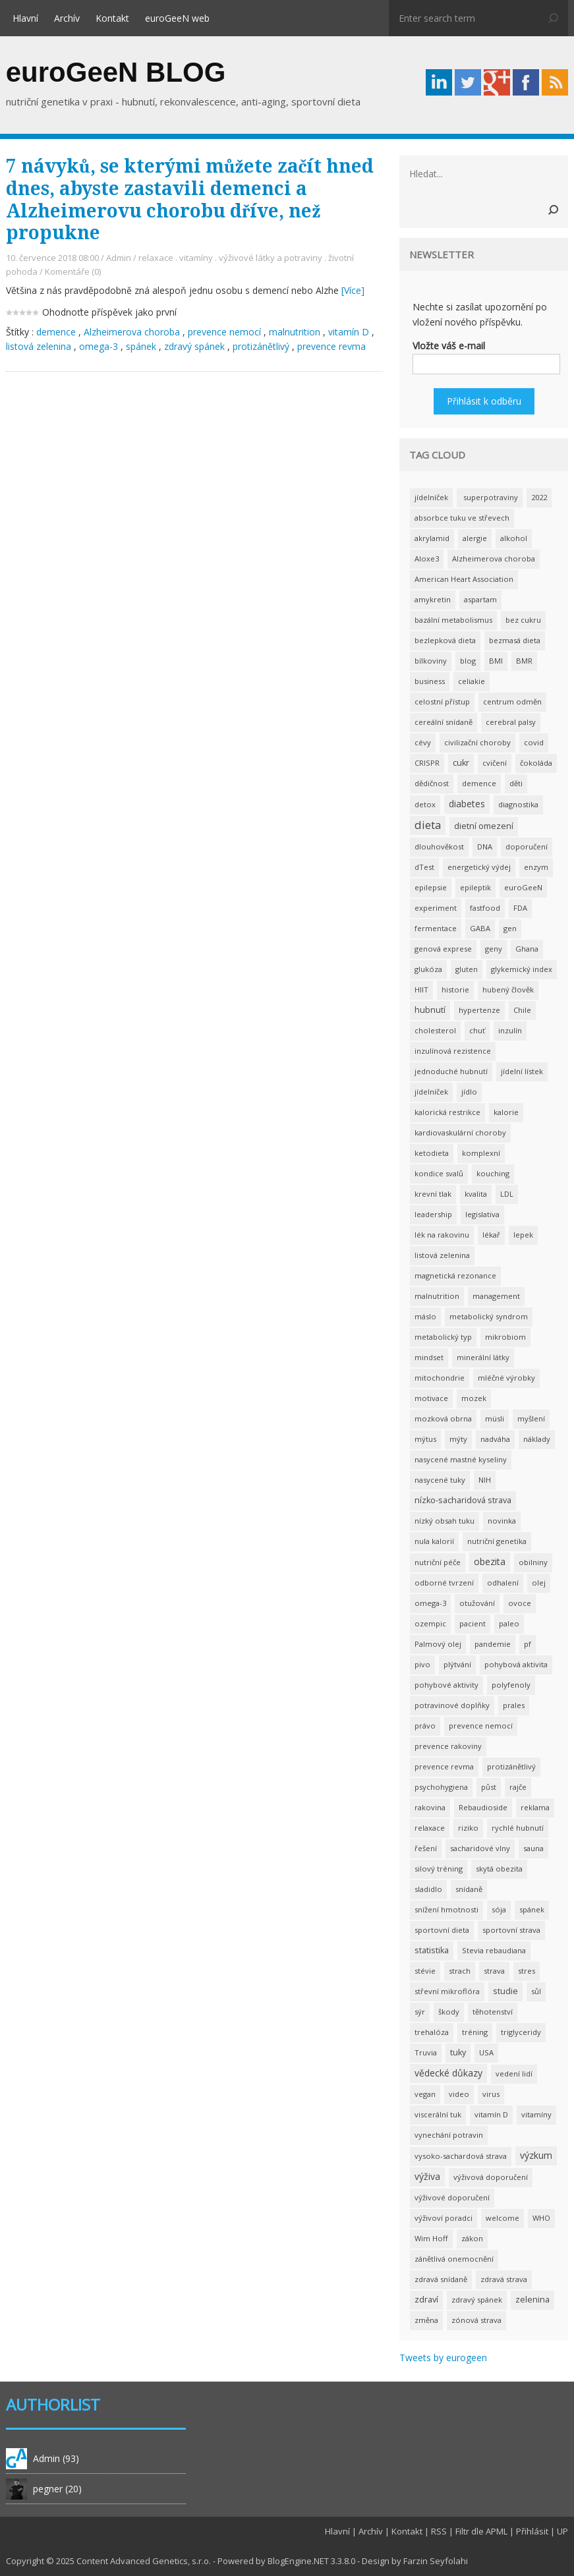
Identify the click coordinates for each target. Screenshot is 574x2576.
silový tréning (439, 1869)
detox (425, 804)
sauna (533, 1848)
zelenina (532, 2299)
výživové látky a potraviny (270, 258)
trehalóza (432, 2032)
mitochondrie (440, 1378)
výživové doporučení (452, 2197)
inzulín (510, 1030)
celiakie (471, 681)
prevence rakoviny (448, 1746)
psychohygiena (441, 1787)
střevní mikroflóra (447, 1991)
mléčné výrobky (506, 1378)
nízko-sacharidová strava (463, 1500)
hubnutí (430, 1010)
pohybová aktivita (516, 1664)
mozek (473, 1398)
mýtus (425, 1439)
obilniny (533, 1562)
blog (468, 661)
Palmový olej (438, 1644)
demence (56, 332)
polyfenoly (511, 1685)
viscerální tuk (438, 2114)
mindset (429, 1357)
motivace (431, 1398)
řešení (426, 1848)
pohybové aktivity (446, 1685)
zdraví (426, 2299)
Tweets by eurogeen (443, 2357)
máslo (425, 1316)
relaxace (155, 258)
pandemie (492, 1644)
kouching (492, 1173)
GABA (480, 928)
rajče (518, 1787)
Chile (522, 1010)
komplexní (481, 1153)
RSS (439, 2531)
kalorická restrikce (447, 1112)
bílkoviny (431, 661)
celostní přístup (442, 701)
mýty (458, 1439)
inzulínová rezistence (453, 1051)
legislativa (482, 1214)
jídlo (469, 1092)
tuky (458, 2052)
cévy (423, 742)
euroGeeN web (177, 18)
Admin (118, 258)
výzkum (536, 2155)
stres (526, 1971)
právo (425, 1726)
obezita (489, 1561)
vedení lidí (514, 2073)
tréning (475, 2032)
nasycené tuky (440, 1480)
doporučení (526, 846)
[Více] (352, 290)
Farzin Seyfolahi (435, 2561)
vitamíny (196, 258)
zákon (472, 2238)
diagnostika (518, 804)
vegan (425, 2094)
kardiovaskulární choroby (460, 1132)
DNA (484, 846)
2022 (539, 497)
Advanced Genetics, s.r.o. (160, 2561)
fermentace (436, 928)
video (459, 2094)
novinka (502, 1521)
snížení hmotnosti (446, 1909)
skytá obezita (499, 1869)
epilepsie (431, 887)
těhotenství (493, 2012)
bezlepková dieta (445, 640)
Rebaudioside (483, 1807)
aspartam (480, 599)
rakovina (430, 1807)
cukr (461, 762)
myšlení (531, 1418)
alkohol (513, 538)
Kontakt (112, 18)
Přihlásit (532, 2531)
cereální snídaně (444, 722)
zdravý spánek (194, 346)
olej (539, 1583)
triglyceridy (521, 2032)
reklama (535, 1807)
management (496, 1296)
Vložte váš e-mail (449, 345)
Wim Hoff (431, 2238)
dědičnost (432, 783)
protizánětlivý (261, 346)
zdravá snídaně (441, 2279)
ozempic (430, 1623)
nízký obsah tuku (444, 1521)
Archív (67, 18)
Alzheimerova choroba (132, 332)
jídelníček (431, 497)
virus (491, 2094)
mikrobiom (505, 1337)
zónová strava (476, 2320)
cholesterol (435, 1030)
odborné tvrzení (444, 1583)
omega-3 (98, 346)
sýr (420, 2012)
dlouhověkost (439, 846)
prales (514, 1705)
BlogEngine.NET (298, 2561)
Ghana (526, 949)
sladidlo (428, 1889)
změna (426, 2320)
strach (460, 1971)
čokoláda (536, 763)
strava (494, 1971)
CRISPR (427, 763)
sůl (536, 1991)
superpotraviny (489, 497)
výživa (427, 2176)
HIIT (421, 989)
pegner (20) (57, 2488)
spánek (141, 346)
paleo (509, 1623)
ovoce (519, 1603)
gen (510, 928)
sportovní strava (511, 1930)
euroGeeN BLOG (116, 72)
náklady (536, 1439)
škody (448, 2012)
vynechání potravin (449, 2135)
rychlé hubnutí (518, 1828)
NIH (484, 1480)
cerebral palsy (511, 722)
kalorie (506, 1112)
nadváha (495, 1439)
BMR (524, 661)
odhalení (503, 1583)
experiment (436, 908)
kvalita (476, 1194)
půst (488, 1787)
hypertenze (479, 1010)
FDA (520, 908)
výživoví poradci (444, 2218)
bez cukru (523, 620)
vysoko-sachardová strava (461, 2156)
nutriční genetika (497, 1541)
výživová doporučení (490, 2177)
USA (486, 2052)
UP (562, 2531)
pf (527, 1644)
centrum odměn (512, 701)
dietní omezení (483, 826)
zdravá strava (503, 2279)
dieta (428, 824)
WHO (541, 2218)
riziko (468, 1828)
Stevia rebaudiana (494, 1950)
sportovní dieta (442, 1930)
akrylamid (432, 538)
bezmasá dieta (514, 640)
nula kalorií (434, 1541)
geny (493, 949)
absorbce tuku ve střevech (462, 518)
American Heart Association (464, 579)
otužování (477, 1603)
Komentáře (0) (73, 271)
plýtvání (457, 1664)
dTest (424, 867)
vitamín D (348, 332)
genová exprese (443, 949)
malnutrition (294, 332)
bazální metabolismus (453, 620)
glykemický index (521, 969)
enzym (536, 867)
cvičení (494, 763)
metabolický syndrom (488, 1316)
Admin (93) (56, 2458)
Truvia (426, 2052)
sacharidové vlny (480, 1848)
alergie (475, 538)
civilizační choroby (477, 742)
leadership (433, 1214)
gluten (466, 969)
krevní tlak (433, 1194)
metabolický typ (443, 1337)
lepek (523, 1235)
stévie (425, 1971)
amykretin (433, 599)
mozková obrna (443, 1418)
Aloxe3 (427, 558)
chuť (477, 1030)
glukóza (428, 969)
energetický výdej (479, 867)
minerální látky (483, 1357)
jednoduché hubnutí (451, 1071)
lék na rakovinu (442, 1235)
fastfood (485, 908)
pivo (422, 1664)
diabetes (467, 803)
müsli (494, 1418)
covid (534, 742)
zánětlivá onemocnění (454, 2259)
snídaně (468, 1889)
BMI (496, 661)
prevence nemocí (224, 332)
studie (505, 1991)
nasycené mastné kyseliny (461, 1459)
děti (516, 783)
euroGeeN (523, 887)
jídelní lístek (522, 1071)
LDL (506, 1194)
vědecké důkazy (448, 2073)
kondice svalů (439, 1173)
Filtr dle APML (481, 2531)
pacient (472, 1623)
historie (455, 989)
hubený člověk (508, 989)
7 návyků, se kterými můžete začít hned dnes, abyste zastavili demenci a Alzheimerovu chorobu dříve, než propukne (190, 200)
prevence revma (331, 346)
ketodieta (432, 1153)
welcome (502, 2218)
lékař (491, 1235)
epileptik (475, 887)
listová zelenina (38, 346)
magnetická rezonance (455, 1275)
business (430, 681)
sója (499, 1909)
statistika (432, 1950)
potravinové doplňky (452, 1705)
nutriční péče (438, 1562)
